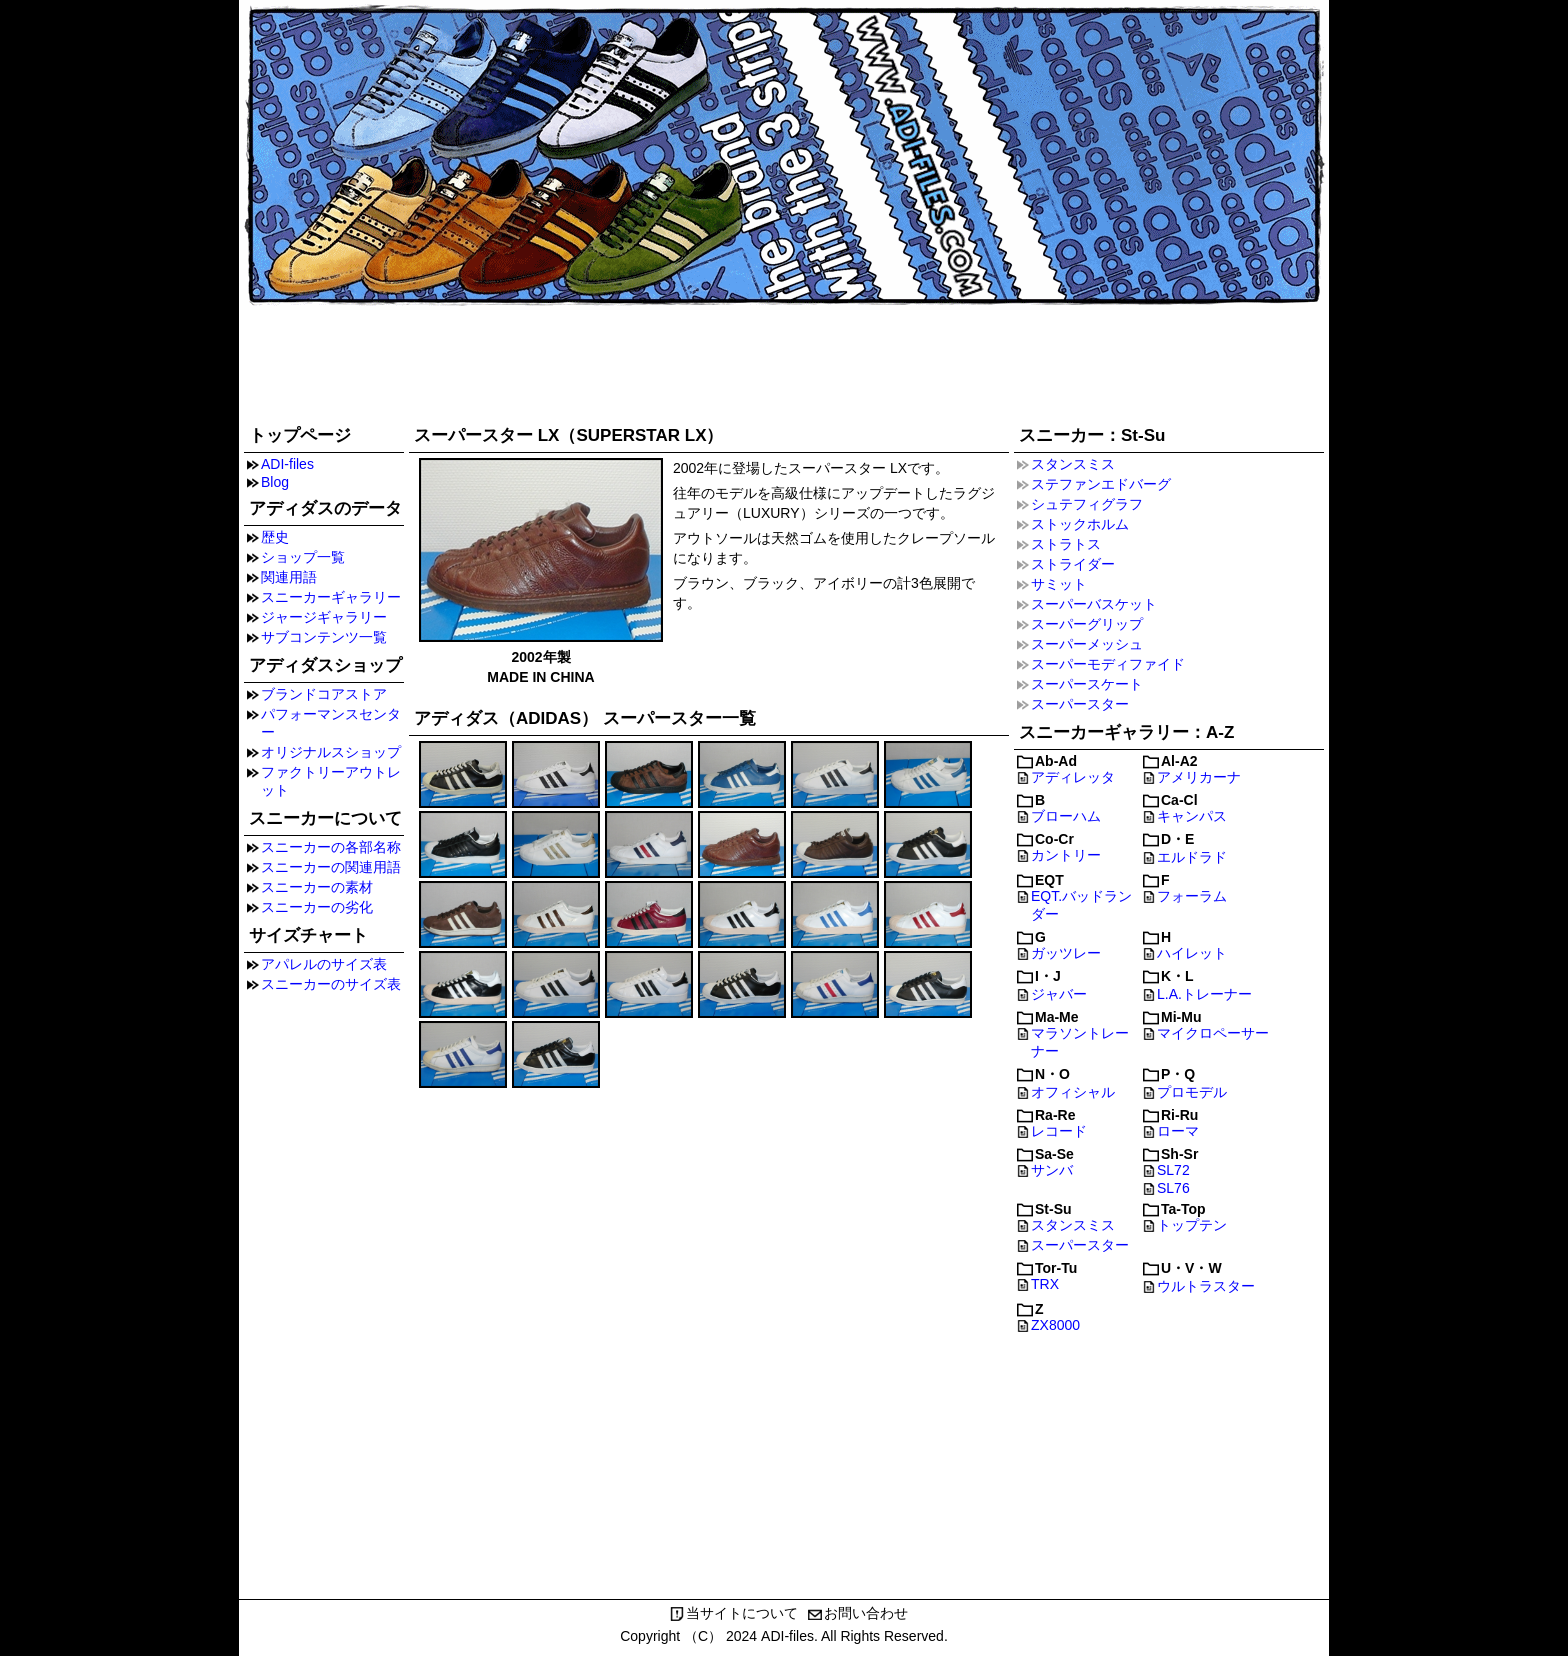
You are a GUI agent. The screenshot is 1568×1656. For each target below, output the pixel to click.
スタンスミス (1073, 464)
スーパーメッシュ (1087, 644)
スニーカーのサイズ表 (331, 984)
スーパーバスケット (1094, 604)
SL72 (1173, 1170)
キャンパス (1192, 816)
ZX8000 (1055, 1325)
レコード (1059, 1131)
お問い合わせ (866, 1613)
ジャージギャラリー (324, 617)
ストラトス (1066, 544)
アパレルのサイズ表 (324, 964)
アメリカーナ (1199, 777)
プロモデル (1192, 1092)
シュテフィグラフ (1087, 504)
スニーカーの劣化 (317, 907)
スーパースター (1080, 704)
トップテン (1192, 1225)
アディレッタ (1073, 777)
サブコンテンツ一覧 (324, 637)
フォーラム (1192, 896)
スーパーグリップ (1087, 624)
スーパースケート (1087, 684)
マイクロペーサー (1213, 1033)
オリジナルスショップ (331, 752)
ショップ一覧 (303, 557)
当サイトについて (742, 1613)
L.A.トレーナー (1204, 994)
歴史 (275, 537)
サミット (1059, 584)
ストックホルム (1080, 524)
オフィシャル (1073, 1092)
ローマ (1178, 1131)
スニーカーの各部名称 (331, 847)
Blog (275, 482)
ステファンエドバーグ (1101, 484)
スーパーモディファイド (1108, 664)
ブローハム (1066, 816)
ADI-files (287, 464)
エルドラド (1192, 857)
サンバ (1052, 1170)
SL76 (1173, 1188)
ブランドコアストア (324, 694)
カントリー (1066, 855)
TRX (1045, 1284)
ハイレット (1192, 953)
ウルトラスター (1206, 1286)
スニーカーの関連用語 (331, 867)
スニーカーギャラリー (331, 597)
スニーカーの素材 (317, 887)
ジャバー (1059, 994)
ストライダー (1073, 564)
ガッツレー (1066, 953)
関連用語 (289, 577)
